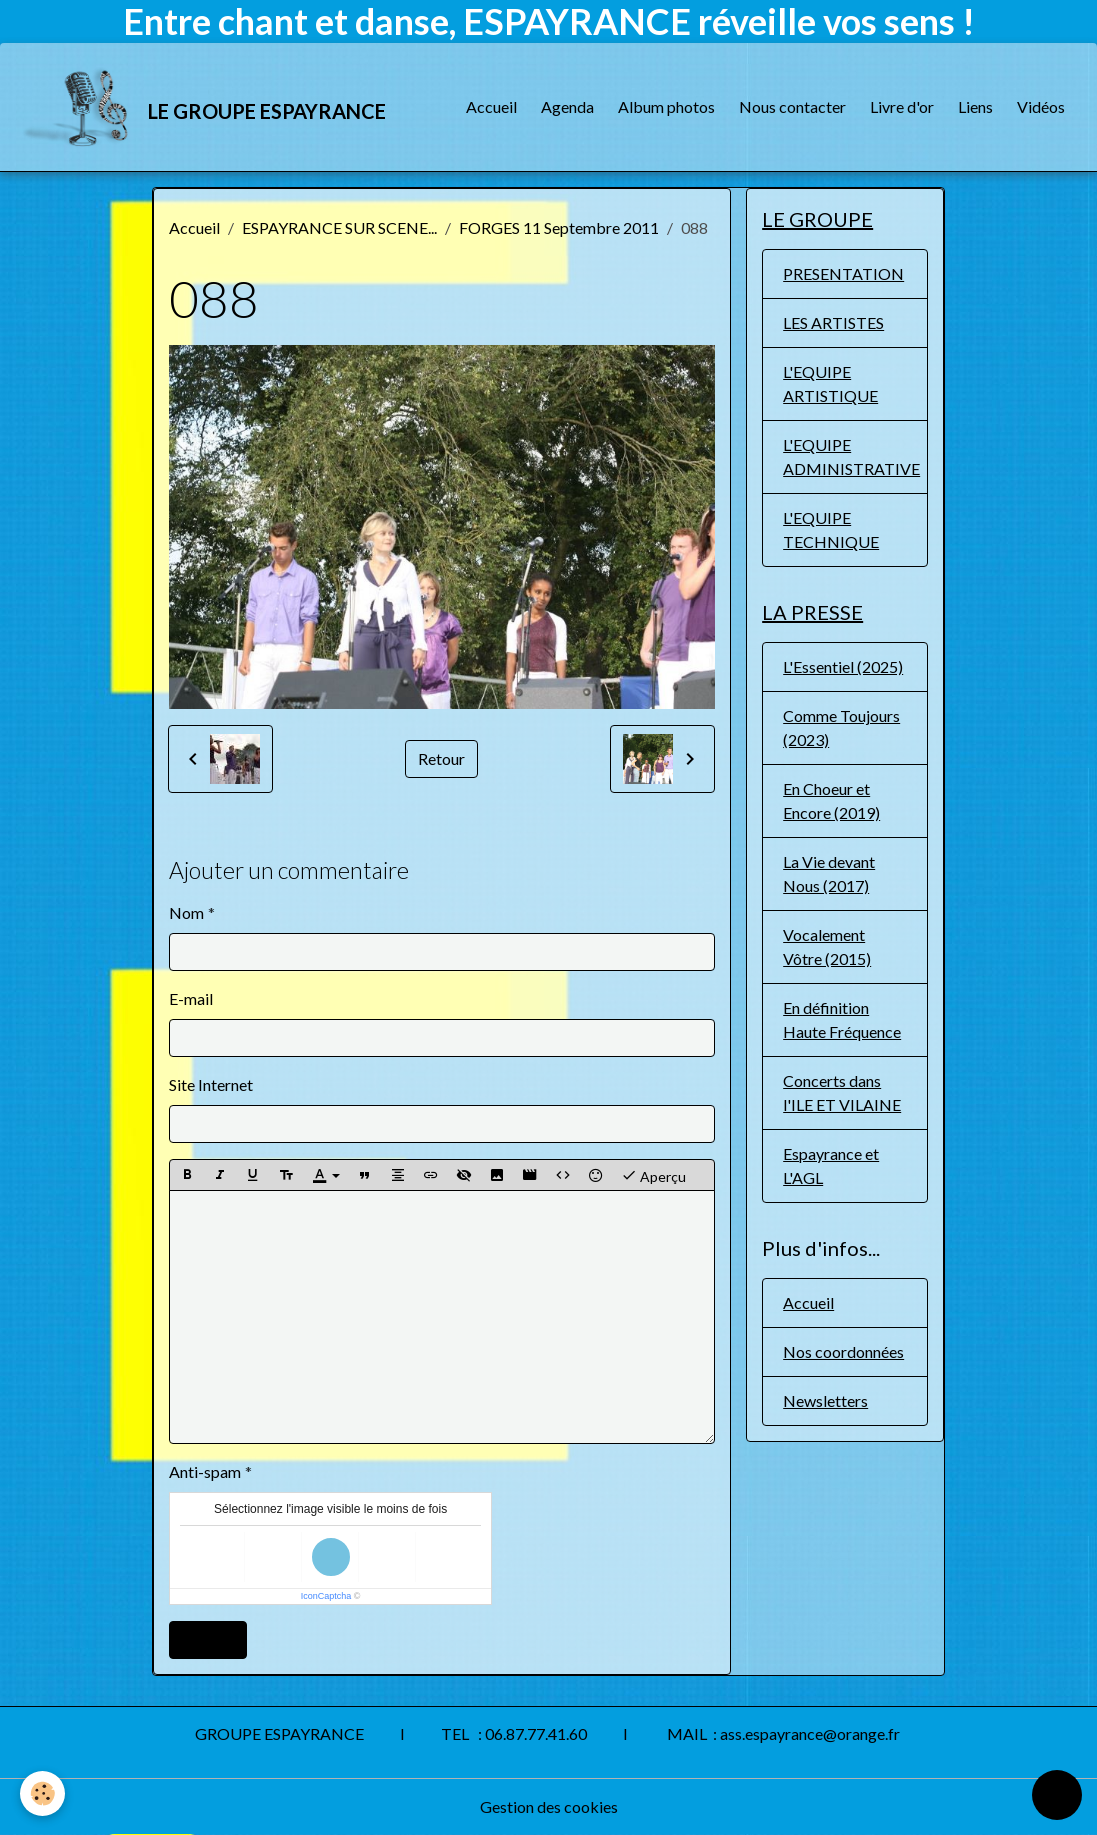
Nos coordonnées (843, 1351)
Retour (441, 758)
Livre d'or (902, 106)
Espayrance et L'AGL (831, 1165)
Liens (975, 106)
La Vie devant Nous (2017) (829, 873)
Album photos (666, 106)
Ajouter (208, 1639)
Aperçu (653, 1175)
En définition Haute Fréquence (842, 1019)
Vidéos (1041, 106)
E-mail (191, 998)
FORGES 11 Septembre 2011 (559, 227)
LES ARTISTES (833, 322)
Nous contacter (792, 106)
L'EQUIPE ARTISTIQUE (830, 383)
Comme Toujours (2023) (841, 727)
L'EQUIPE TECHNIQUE (831, 529)
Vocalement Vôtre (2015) (827, 946)
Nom (186, 912)
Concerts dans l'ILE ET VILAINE (842, 1092)
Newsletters (825, 1400)
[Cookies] (42, 1793)
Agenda (567, 106)
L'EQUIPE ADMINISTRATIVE (851, 456)
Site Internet (211, 1084)
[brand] (205, 107)
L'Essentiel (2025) (843, 666)
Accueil (491, 106)
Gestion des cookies (549, 1806)
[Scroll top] (1057, 1795)
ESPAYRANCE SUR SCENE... (339, 227)
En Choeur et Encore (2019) (831, 800)
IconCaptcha (326, 1596)
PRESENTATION (843, 273)
